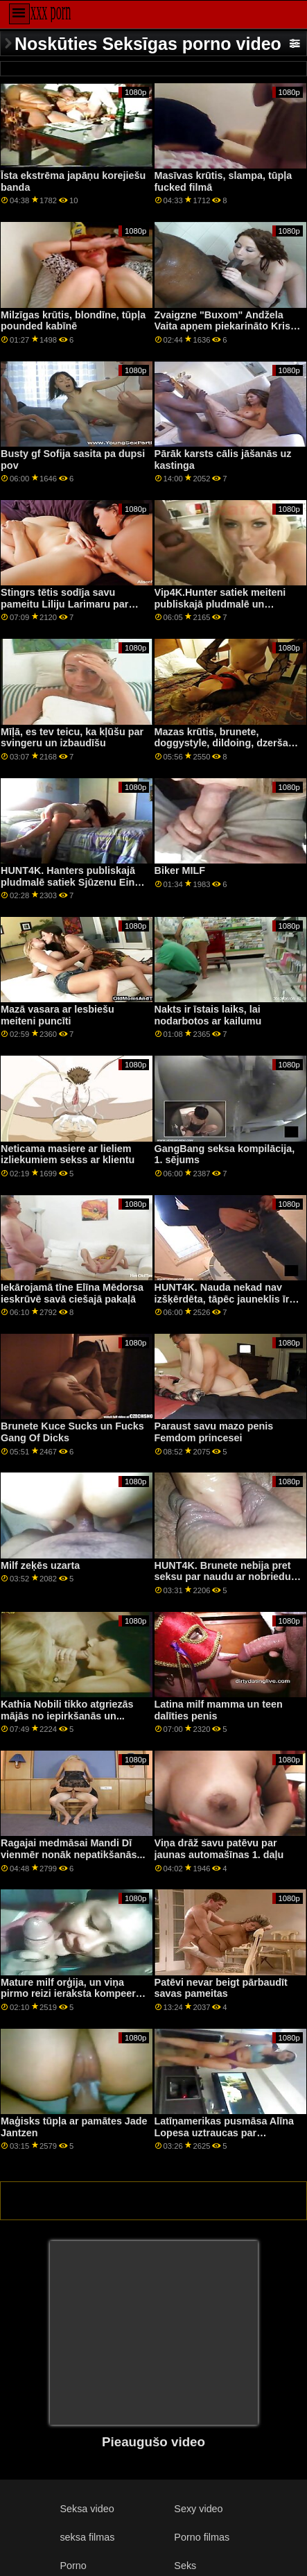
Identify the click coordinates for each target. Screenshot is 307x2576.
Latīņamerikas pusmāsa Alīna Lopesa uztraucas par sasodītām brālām (224, 2132)
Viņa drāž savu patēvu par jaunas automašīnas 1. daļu (219, 1848)
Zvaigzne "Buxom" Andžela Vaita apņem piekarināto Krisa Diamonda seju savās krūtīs (225, 326)
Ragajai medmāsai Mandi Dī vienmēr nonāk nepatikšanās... (73, 1848)
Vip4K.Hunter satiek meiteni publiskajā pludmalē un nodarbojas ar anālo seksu (220, 604)
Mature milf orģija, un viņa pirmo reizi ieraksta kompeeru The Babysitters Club (71, 1994)
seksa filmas (87, 2537)
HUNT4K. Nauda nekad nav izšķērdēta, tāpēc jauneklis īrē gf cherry (225, 1299)
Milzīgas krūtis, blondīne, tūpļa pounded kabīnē (73, 320)
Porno (73, 2565)
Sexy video (198, 2508)
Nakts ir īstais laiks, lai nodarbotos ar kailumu (208, 1015)
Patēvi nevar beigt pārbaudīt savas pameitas (221, 1988)
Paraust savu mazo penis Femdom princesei (214, 1431)
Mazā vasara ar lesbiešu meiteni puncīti (57, 1015)
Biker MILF (180, 870)
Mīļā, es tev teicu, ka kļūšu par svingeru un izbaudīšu (72, 737)
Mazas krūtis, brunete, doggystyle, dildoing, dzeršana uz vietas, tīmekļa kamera (227, 743)
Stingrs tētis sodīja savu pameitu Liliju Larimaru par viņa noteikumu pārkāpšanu (66, 604)
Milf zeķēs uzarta (40, 1565)
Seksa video (87, 2508)
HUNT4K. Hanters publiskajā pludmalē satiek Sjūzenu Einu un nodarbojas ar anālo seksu (71, 882)
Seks (185, 2565)
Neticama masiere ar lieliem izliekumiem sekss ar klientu (67, 1154)
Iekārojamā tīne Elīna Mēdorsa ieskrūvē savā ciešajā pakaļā (72, 1293)
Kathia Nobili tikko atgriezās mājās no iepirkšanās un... (67, 1710)
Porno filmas (201, 2537)
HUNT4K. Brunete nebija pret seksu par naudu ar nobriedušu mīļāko (229, 1577)
